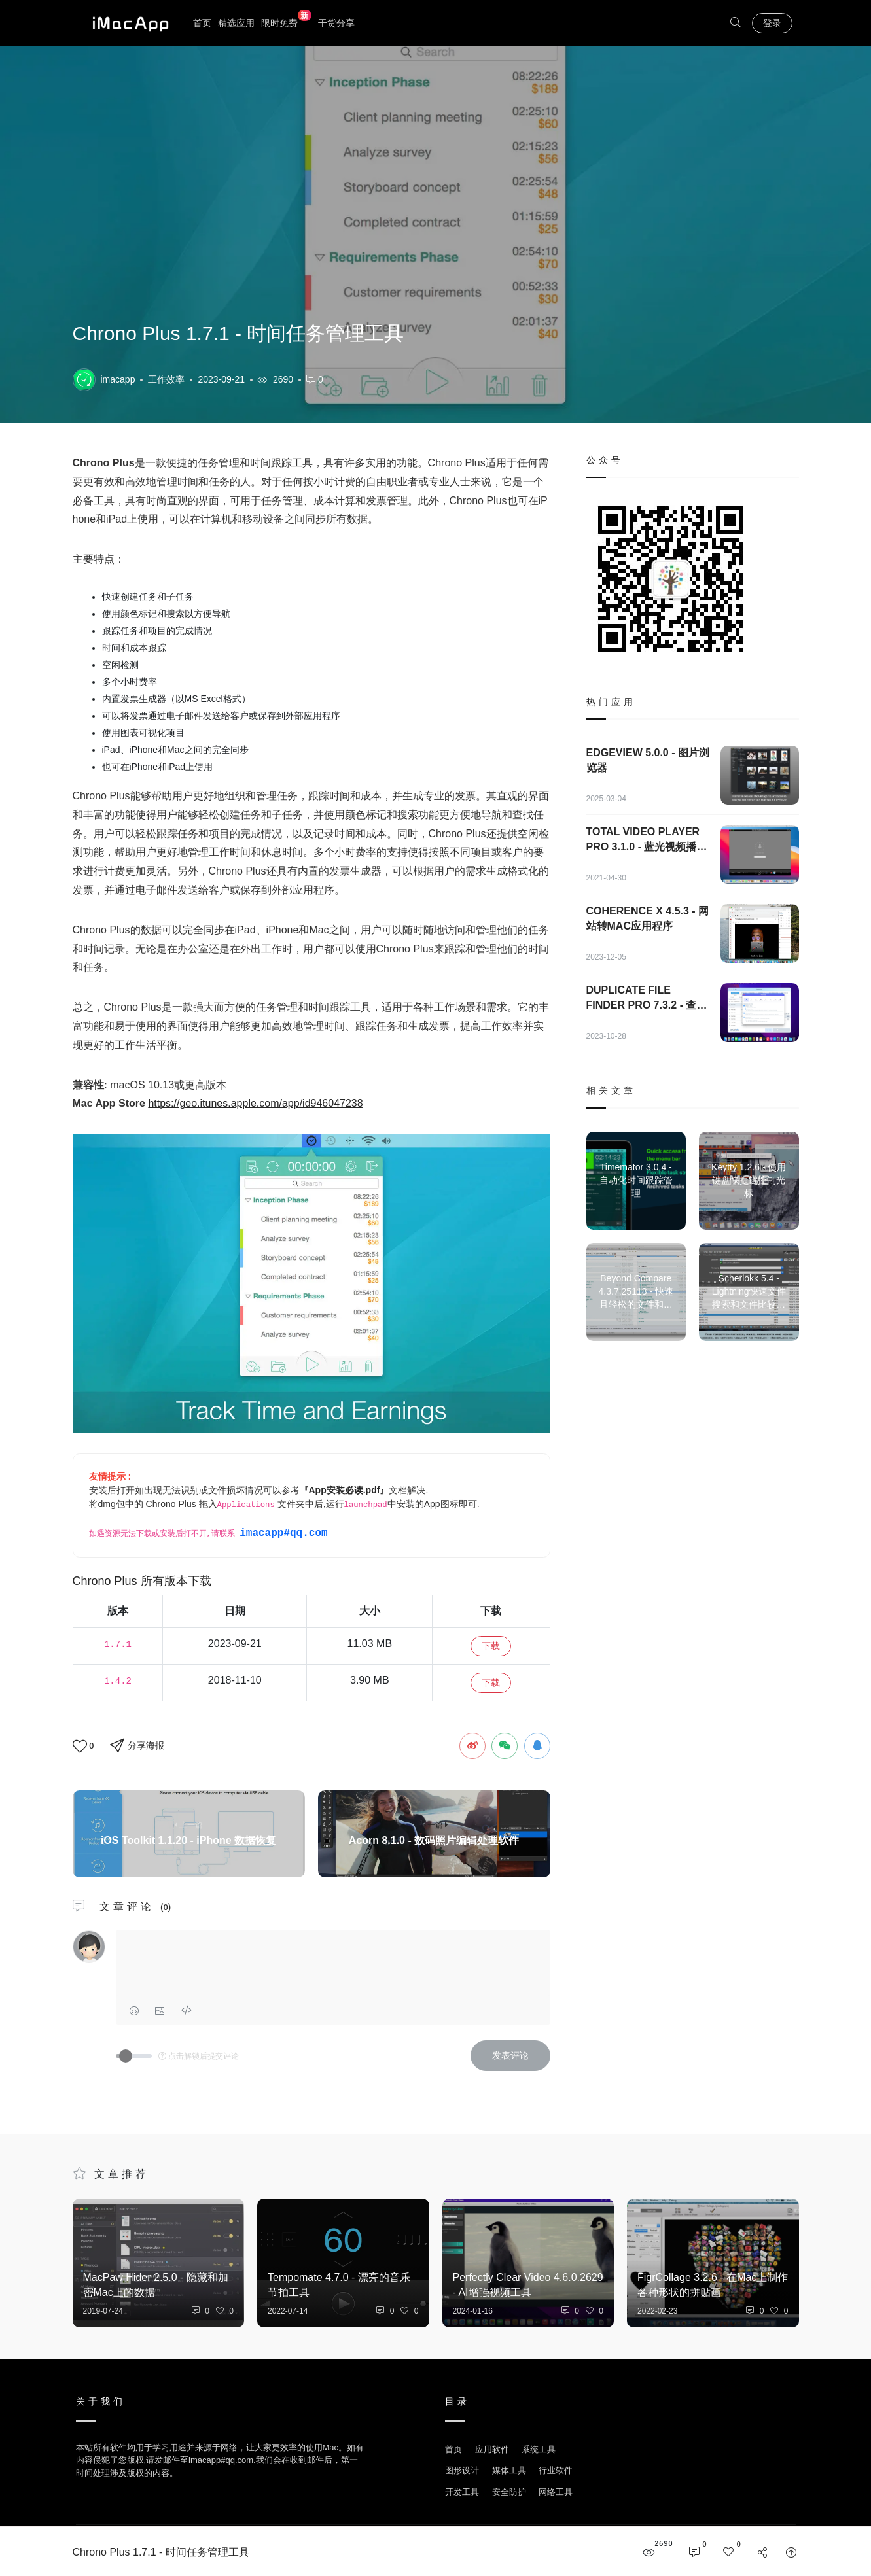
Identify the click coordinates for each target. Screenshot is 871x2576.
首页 (202, 23)
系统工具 (539, 2449)
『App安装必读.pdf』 (344, 1490)
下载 (491, 1646)
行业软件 (556, 2470)
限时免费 (286, 22)
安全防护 (509, 2492)
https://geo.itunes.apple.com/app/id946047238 (255, 1103)
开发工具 (462, 2492)
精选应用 (236, 23)
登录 (772, 23)
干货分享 (336, 23)
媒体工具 (509, 2470)
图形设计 (462, 2470)
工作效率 (166, 379)
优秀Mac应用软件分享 (128, 23)
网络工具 (556, 2492)
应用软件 (492, 2449)
